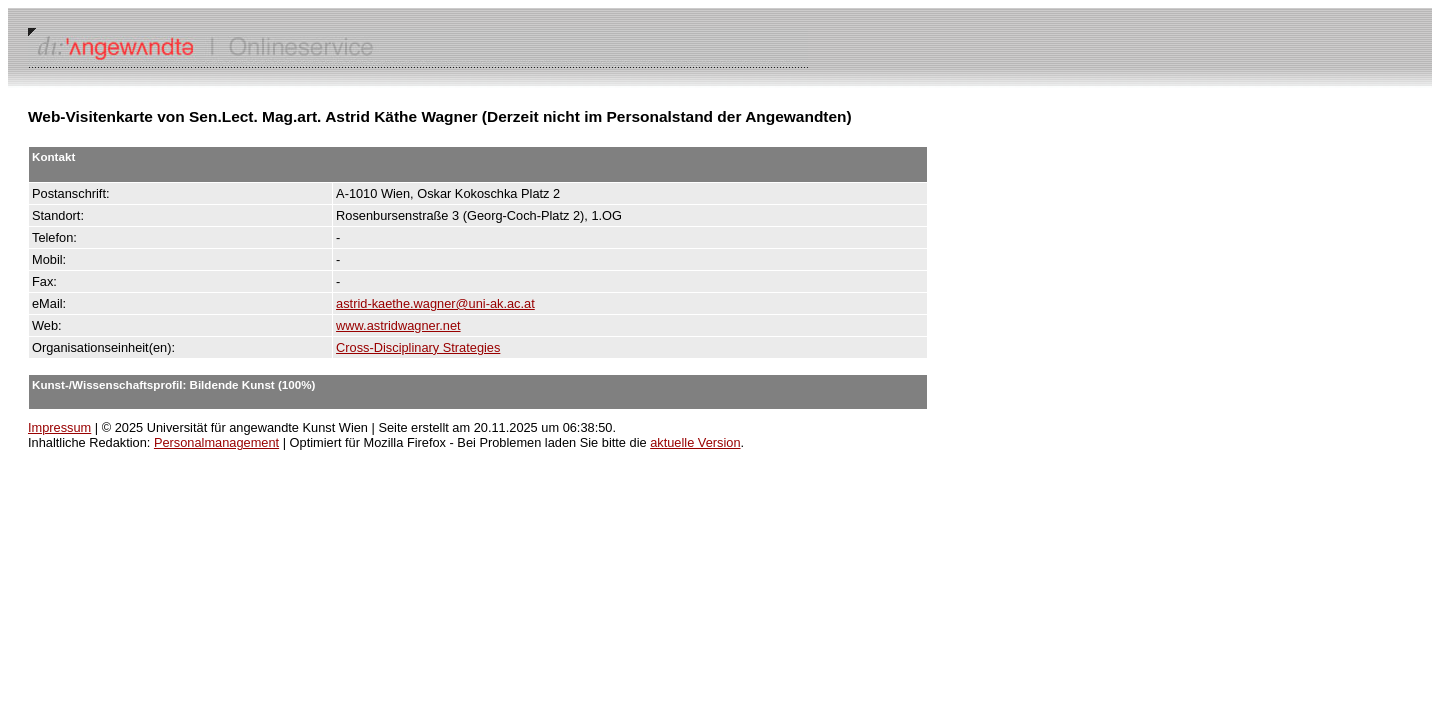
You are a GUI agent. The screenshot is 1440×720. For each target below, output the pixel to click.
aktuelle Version (695, 442)
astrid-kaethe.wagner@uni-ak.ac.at (435, 303)
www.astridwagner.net (398, 325)
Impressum (59, 427)
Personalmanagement (216, 442)
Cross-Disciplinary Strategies (418, 347)
